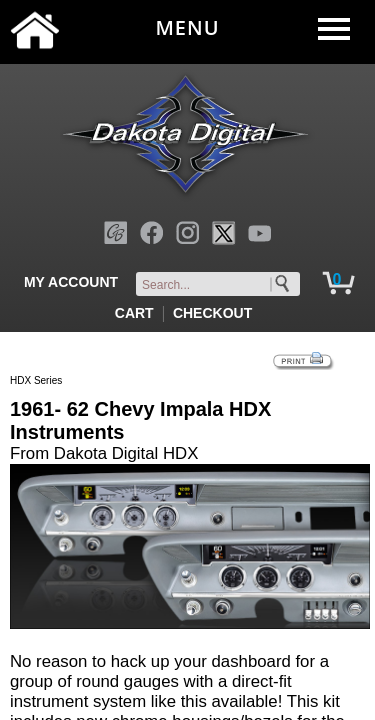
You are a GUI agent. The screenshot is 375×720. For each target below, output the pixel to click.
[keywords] (222, 285)
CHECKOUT (212, 313)
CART (134, 313)
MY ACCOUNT (71, 282)
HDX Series (36, 380)
